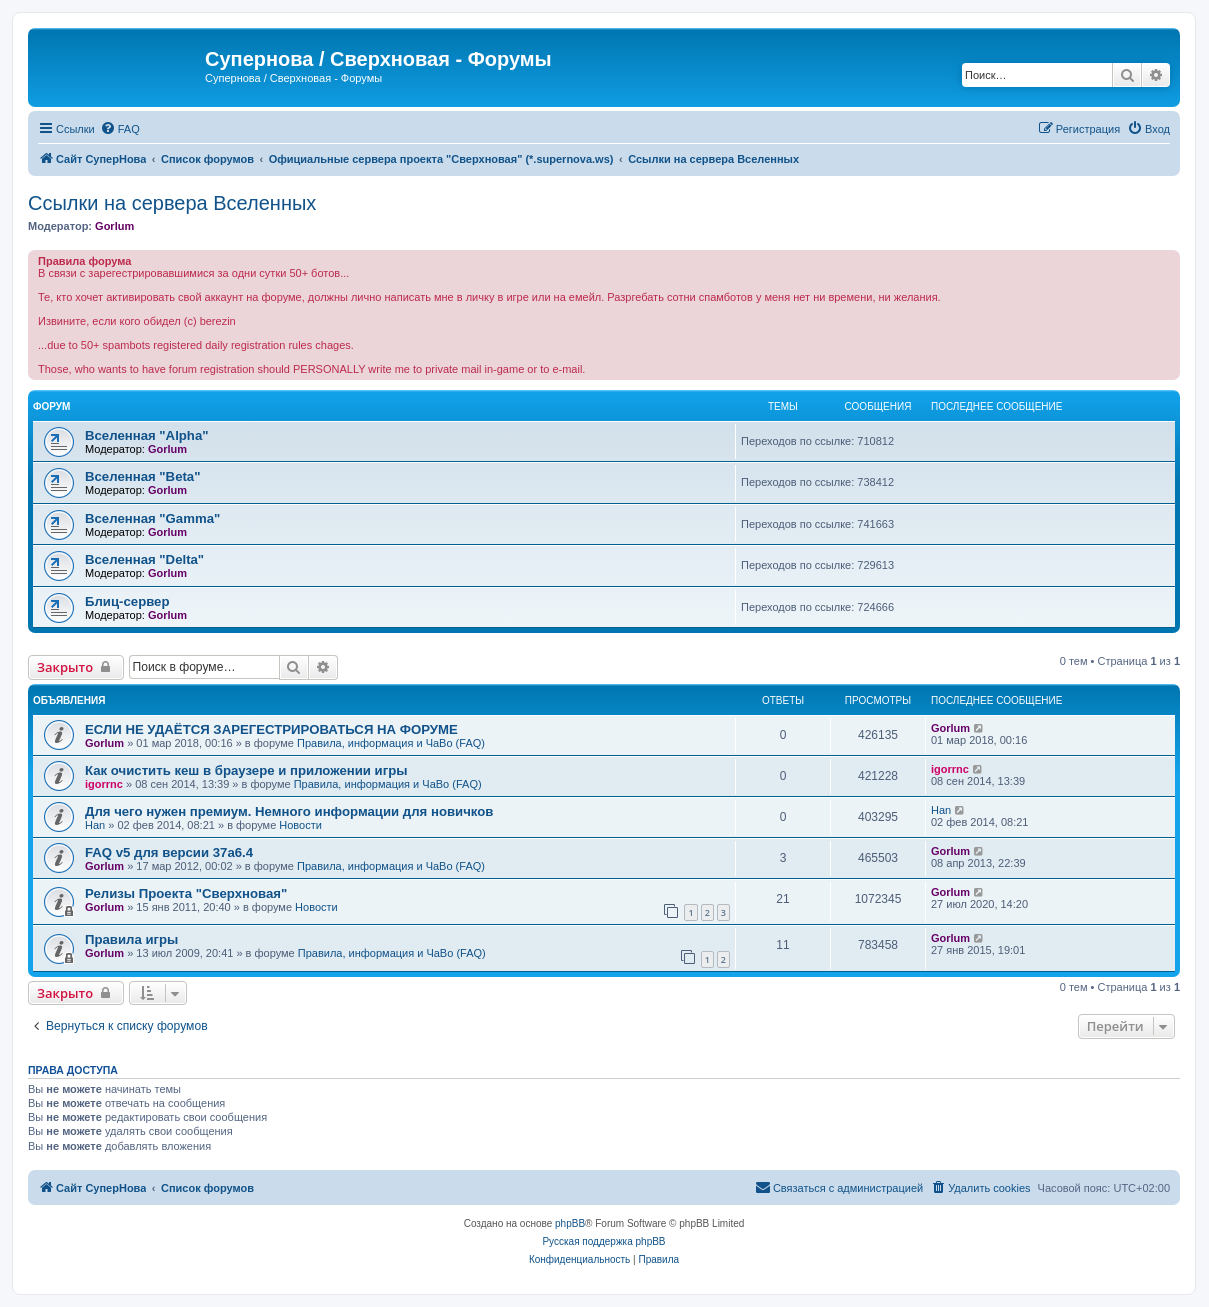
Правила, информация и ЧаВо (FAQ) (391, 743)
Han (95, 825)
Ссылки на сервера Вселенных (172, 203)
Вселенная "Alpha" (147, 435)
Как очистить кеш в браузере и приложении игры (246, 770)
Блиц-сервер (127, 601)
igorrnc (104, 784)
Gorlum (114, 226)
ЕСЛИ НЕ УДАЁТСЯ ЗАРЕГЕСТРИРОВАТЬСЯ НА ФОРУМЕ (271, 729)
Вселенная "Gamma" (152, 518)
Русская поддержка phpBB (603, 1241)
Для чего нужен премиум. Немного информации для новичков (289, 811)
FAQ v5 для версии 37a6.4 (169, 852)
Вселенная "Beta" (142, 476)
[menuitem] (120, 129)
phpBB (570, 1223)
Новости (300, 825)
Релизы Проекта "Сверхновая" (186, 893)
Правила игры (131, 939)
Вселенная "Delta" (144, 559)
